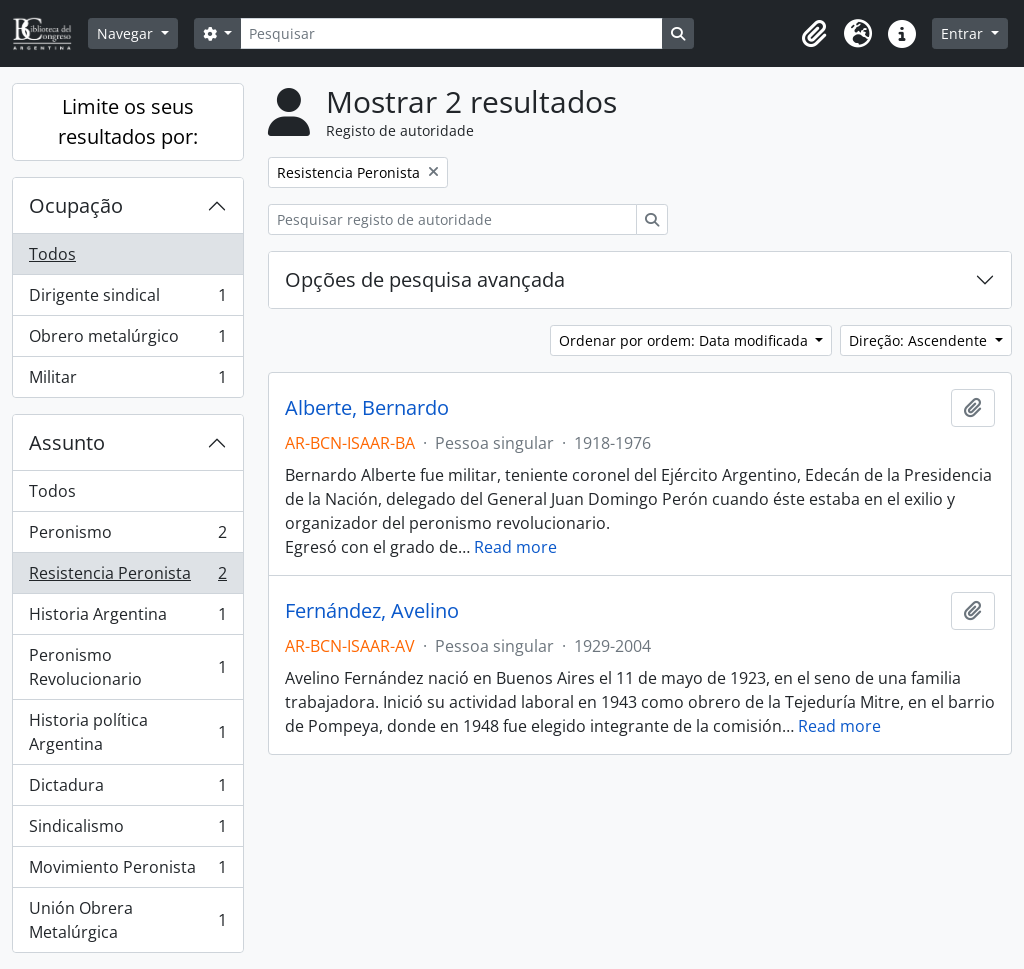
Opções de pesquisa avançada (425, 279)
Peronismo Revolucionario (127, 667)
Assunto (67, 442)
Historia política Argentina (127, 732)
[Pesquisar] (451, 33)
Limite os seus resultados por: (128, 121)
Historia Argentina (127, 618)
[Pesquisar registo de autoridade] (452, 219)
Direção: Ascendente (920, 340)
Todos (52, 254)
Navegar (127, 33)
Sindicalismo (127, 830)
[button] (814, 34)
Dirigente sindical (127, 299)
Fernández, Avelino (372, 611)
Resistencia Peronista (127, 577)
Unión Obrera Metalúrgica (127, 920)
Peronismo (127, 536)
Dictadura (127, 789)
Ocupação (76, 205)
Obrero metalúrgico (127, 340)
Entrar (964, 33)
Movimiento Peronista (127, 871)
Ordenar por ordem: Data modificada (685, 340)
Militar (127, 381)
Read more (515, 547)
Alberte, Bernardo (367, 408)
